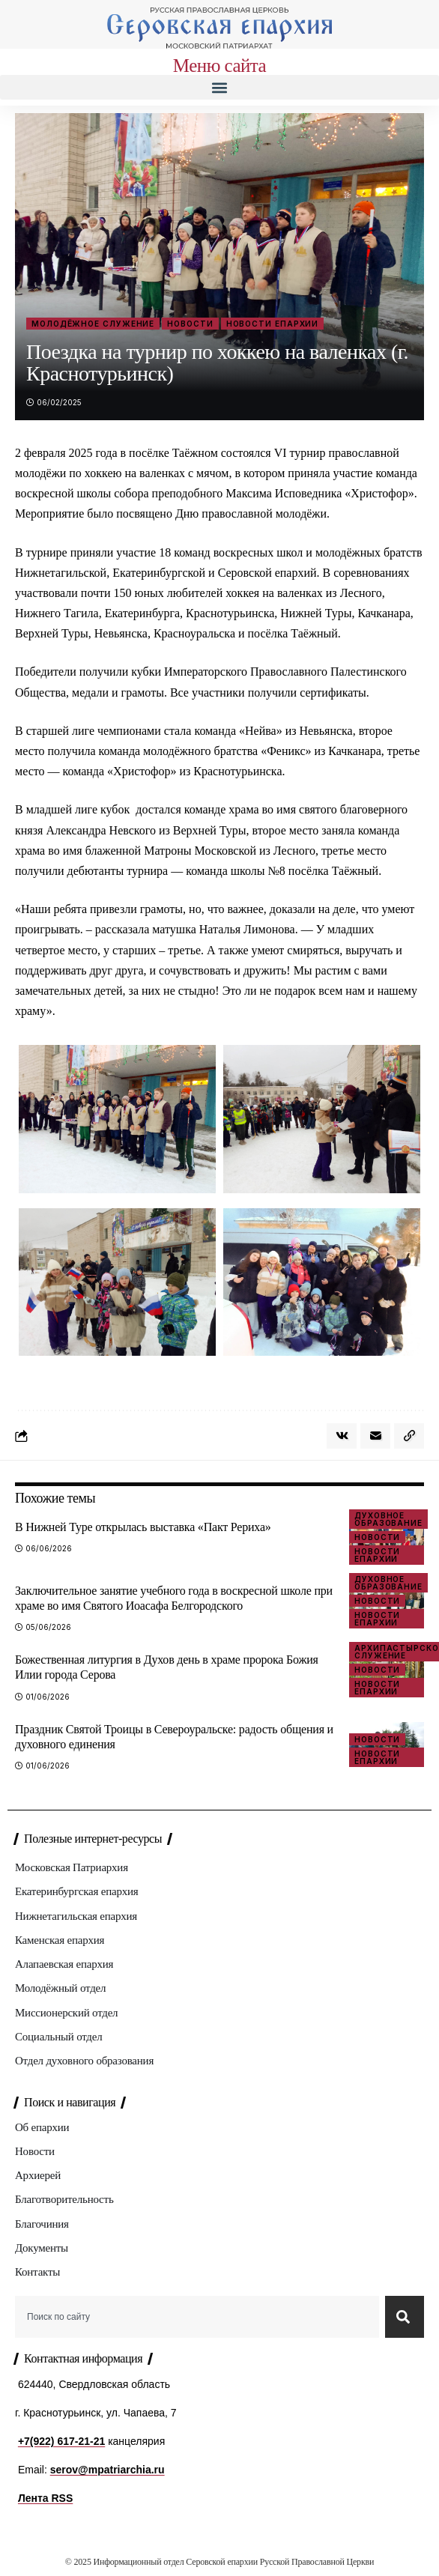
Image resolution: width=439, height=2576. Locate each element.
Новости (190, 323)
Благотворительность (64, 2199)
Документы (41, 2248)
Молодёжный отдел (60, 1988)
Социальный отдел (58, 2037)
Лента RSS (45, 2498)
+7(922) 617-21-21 (61, 2441)
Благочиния (42, 2224)
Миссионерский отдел (66, 2013)
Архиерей (38, 2175)
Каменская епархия (59, 1940)
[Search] (404, 2317)
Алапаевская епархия (64, 1964)
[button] (219, 87)
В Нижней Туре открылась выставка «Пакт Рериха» (143, 1527)
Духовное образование (388, 1519)
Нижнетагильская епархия (76, 1916)
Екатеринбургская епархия (76, 1891)
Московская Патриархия (71, 1867)
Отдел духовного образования (84, 2061)
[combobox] (197, 2317)
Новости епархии (272, 323)
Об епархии (42, 2127)
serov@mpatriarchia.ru (107, 2470)
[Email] (375, 1436)
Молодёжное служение (92, 323)
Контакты (37, 2272)
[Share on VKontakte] (342, 1436)
